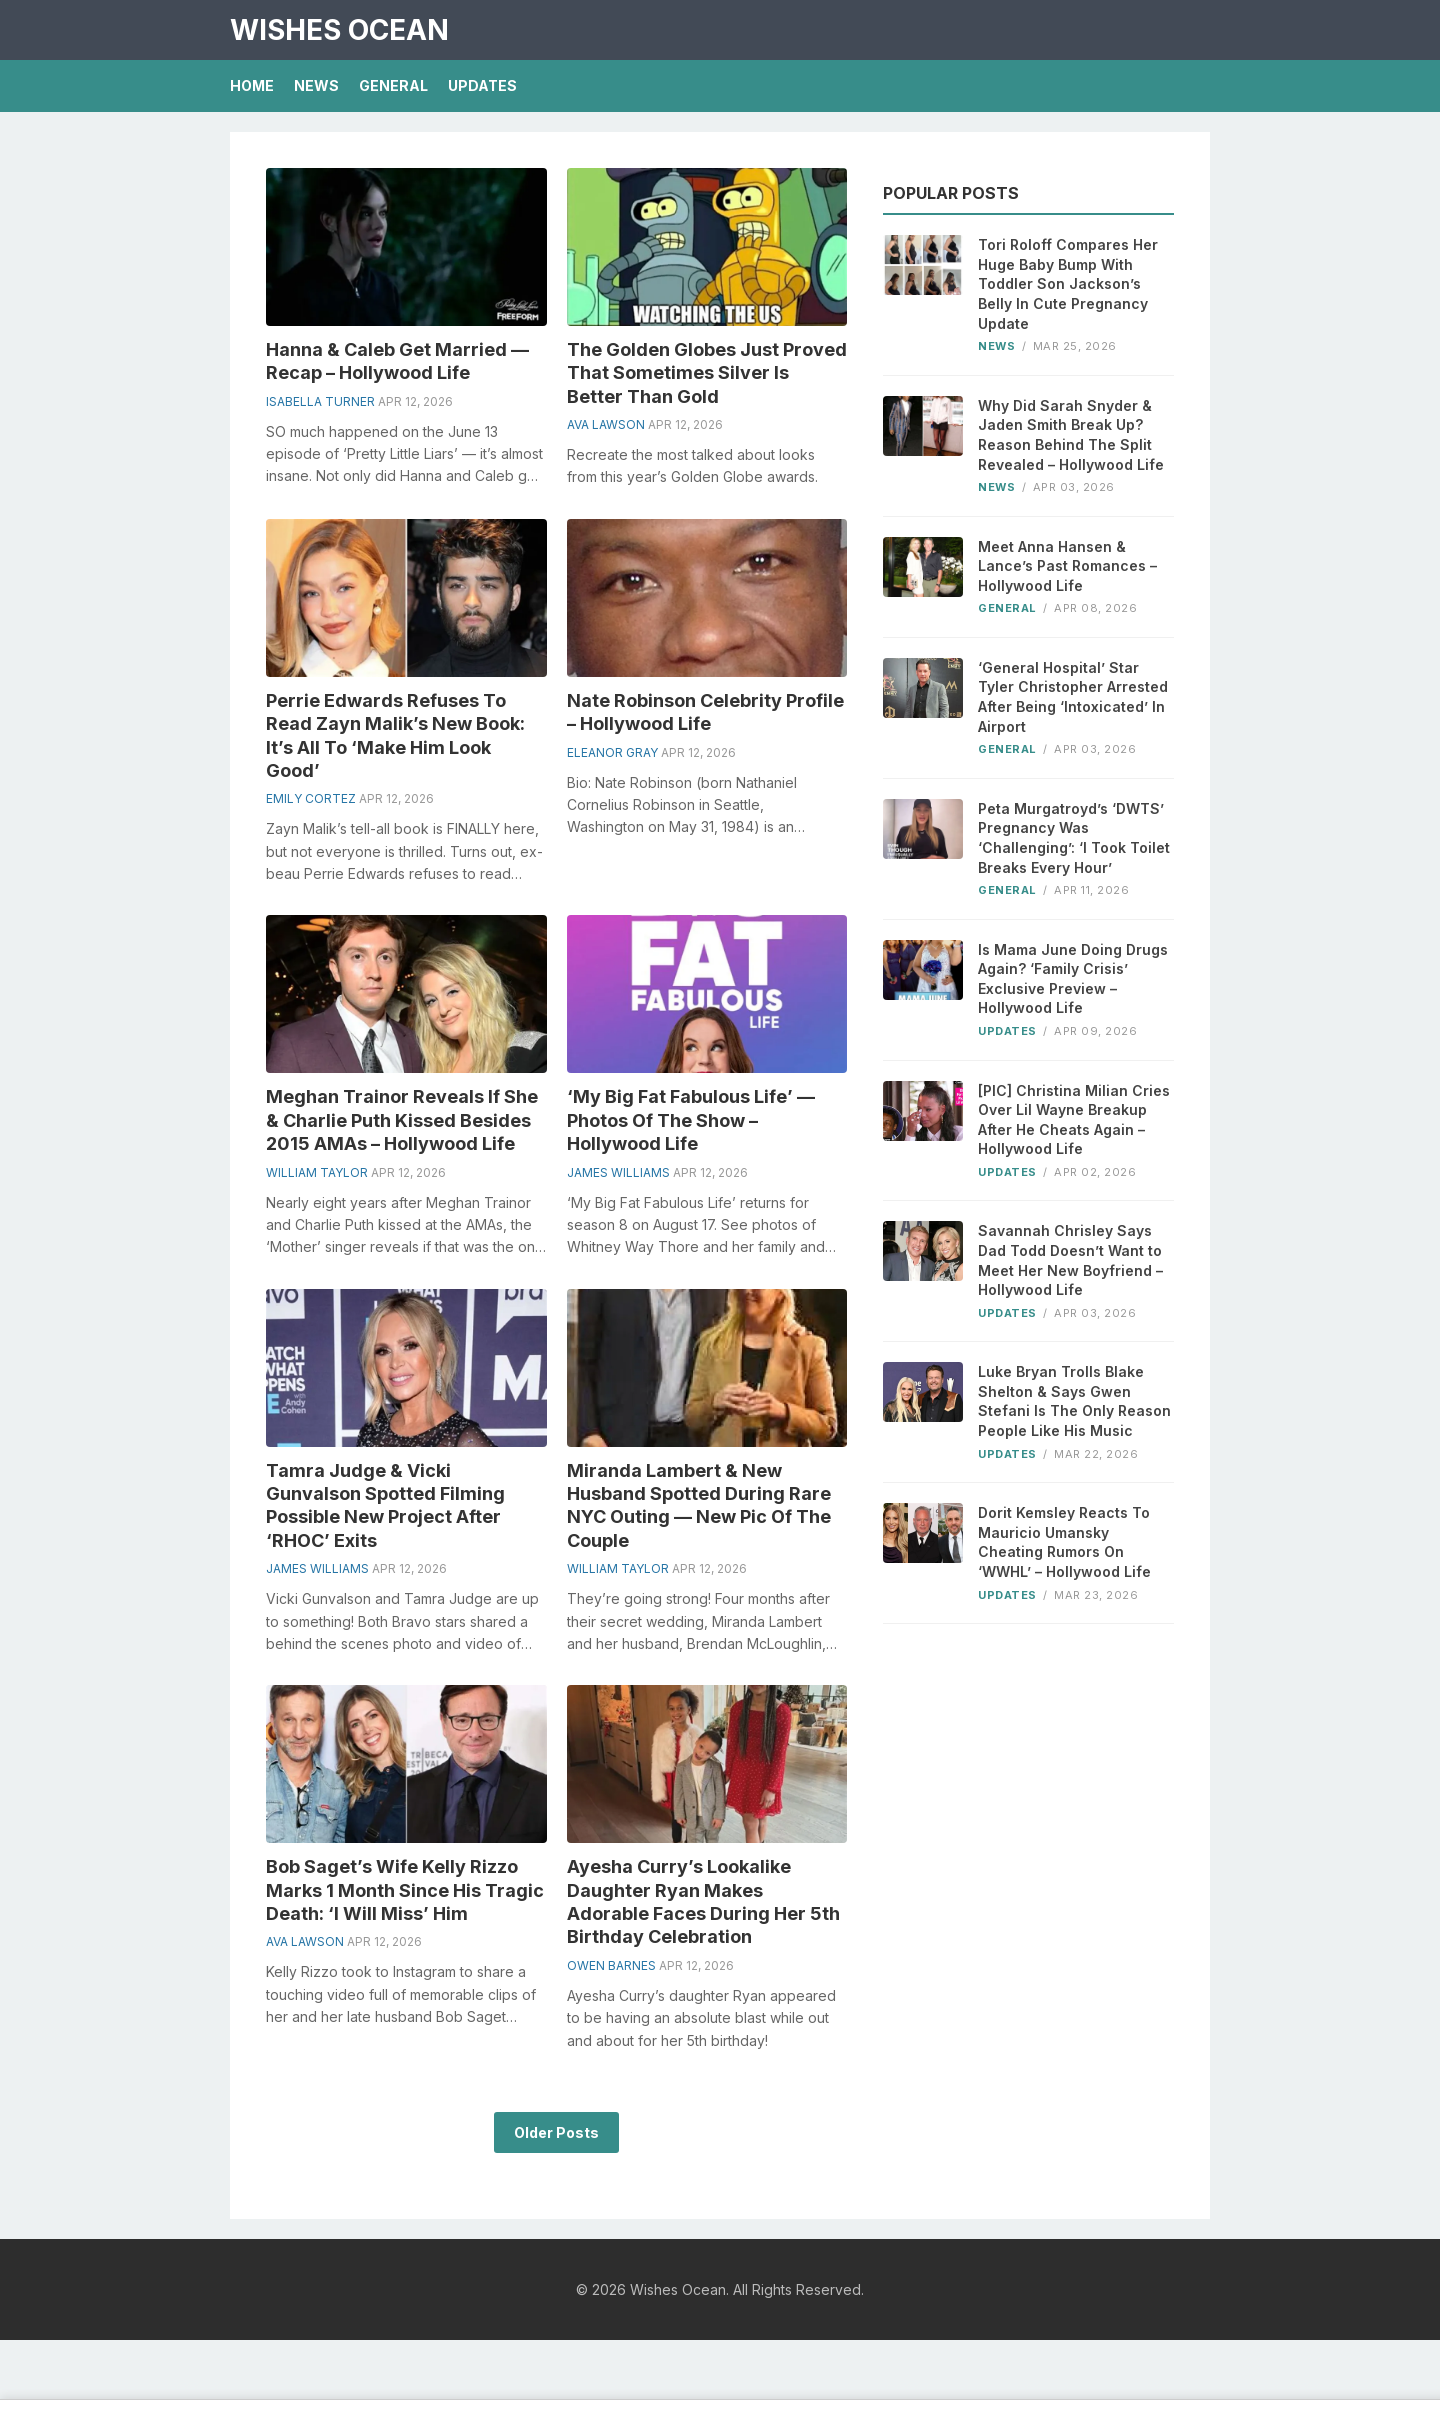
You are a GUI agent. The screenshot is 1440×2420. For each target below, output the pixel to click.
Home (252, 85)
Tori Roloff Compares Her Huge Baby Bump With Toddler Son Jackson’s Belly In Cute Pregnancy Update (1068, 283)
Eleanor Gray (612, 752)
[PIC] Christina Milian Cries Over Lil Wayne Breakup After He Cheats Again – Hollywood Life (1074, 1120)
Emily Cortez (311, 798)
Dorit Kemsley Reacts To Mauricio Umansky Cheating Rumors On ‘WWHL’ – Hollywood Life (1064, 1542)
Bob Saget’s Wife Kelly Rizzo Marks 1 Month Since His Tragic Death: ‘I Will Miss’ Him (405, 1890)
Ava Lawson (606, 424)
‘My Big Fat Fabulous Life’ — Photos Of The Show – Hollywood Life (691, 1120)
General (393, 85)
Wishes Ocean (339, 30)
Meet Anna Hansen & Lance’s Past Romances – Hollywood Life (1067, 566)
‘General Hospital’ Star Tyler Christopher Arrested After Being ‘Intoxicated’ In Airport (1073, 697)
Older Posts (556, 2132)
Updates (482, 85)
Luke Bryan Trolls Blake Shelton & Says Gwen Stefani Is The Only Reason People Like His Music (1074, 1401)
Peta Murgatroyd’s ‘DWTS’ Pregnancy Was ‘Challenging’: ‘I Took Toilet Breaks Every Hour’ (1074, 838)
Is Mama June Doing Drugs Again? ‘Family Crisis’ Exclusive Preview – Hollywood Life (1073, 979)
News (316, 85)
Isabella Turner (320, 401)
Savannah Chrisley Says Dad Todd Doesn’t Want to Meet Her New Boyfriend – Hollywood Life (1070, 1260)
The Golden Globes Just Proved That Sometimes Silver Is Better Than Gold (707, 373)
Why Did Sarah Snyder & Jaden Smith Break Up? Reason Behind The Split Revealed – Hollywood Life (1071, 435)
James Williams (618, 1172)
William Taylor (317, 1172)
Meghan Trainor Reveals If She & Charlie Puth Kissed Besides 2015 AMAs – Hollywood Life (402, 1120)
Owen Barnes (611, 1965)
